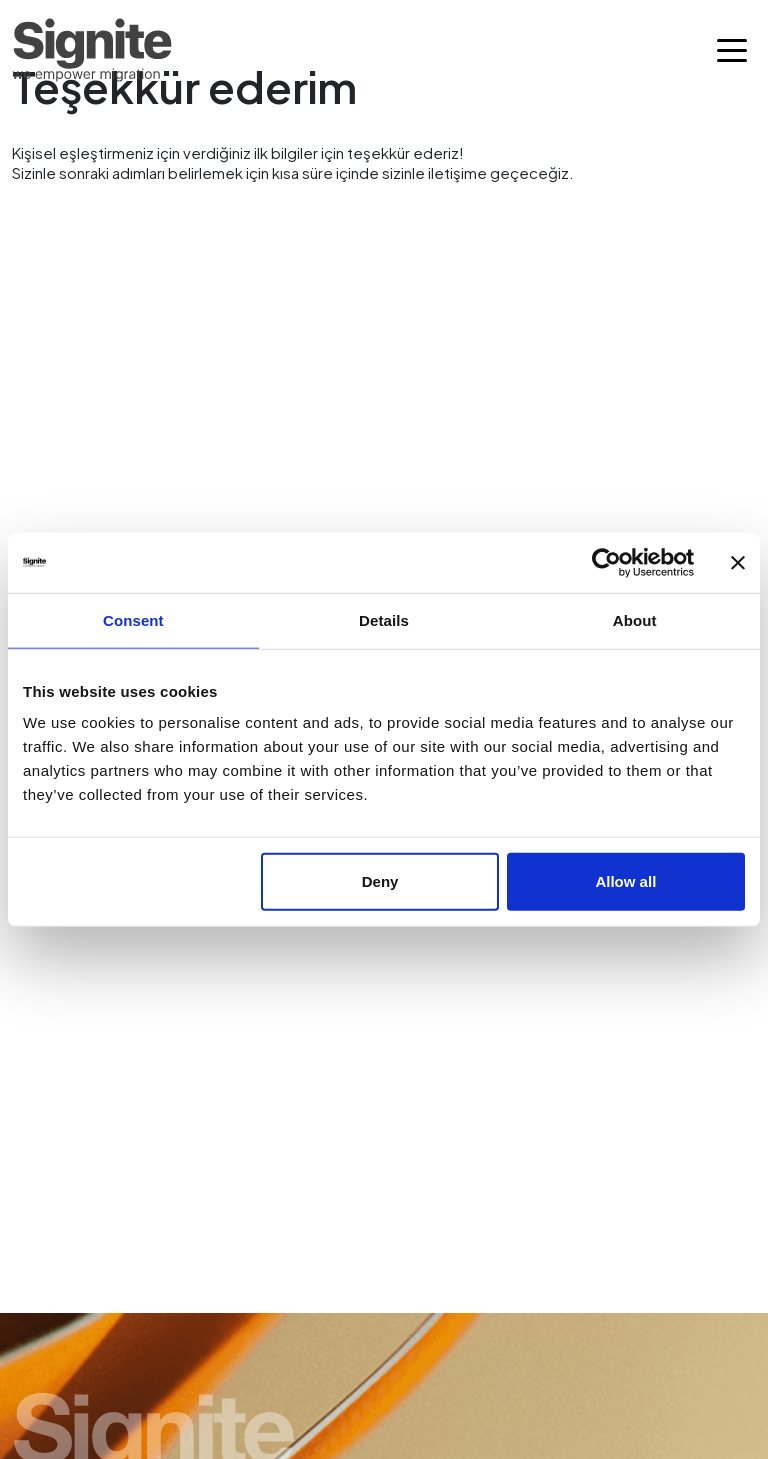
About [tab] (635, 619)
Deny (380, 881)
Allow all (625, 881)
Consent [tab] (133, 619)
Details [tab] (384, 619)
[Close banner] (738, 562)
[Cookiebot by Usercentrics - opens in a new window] (606, 562)
